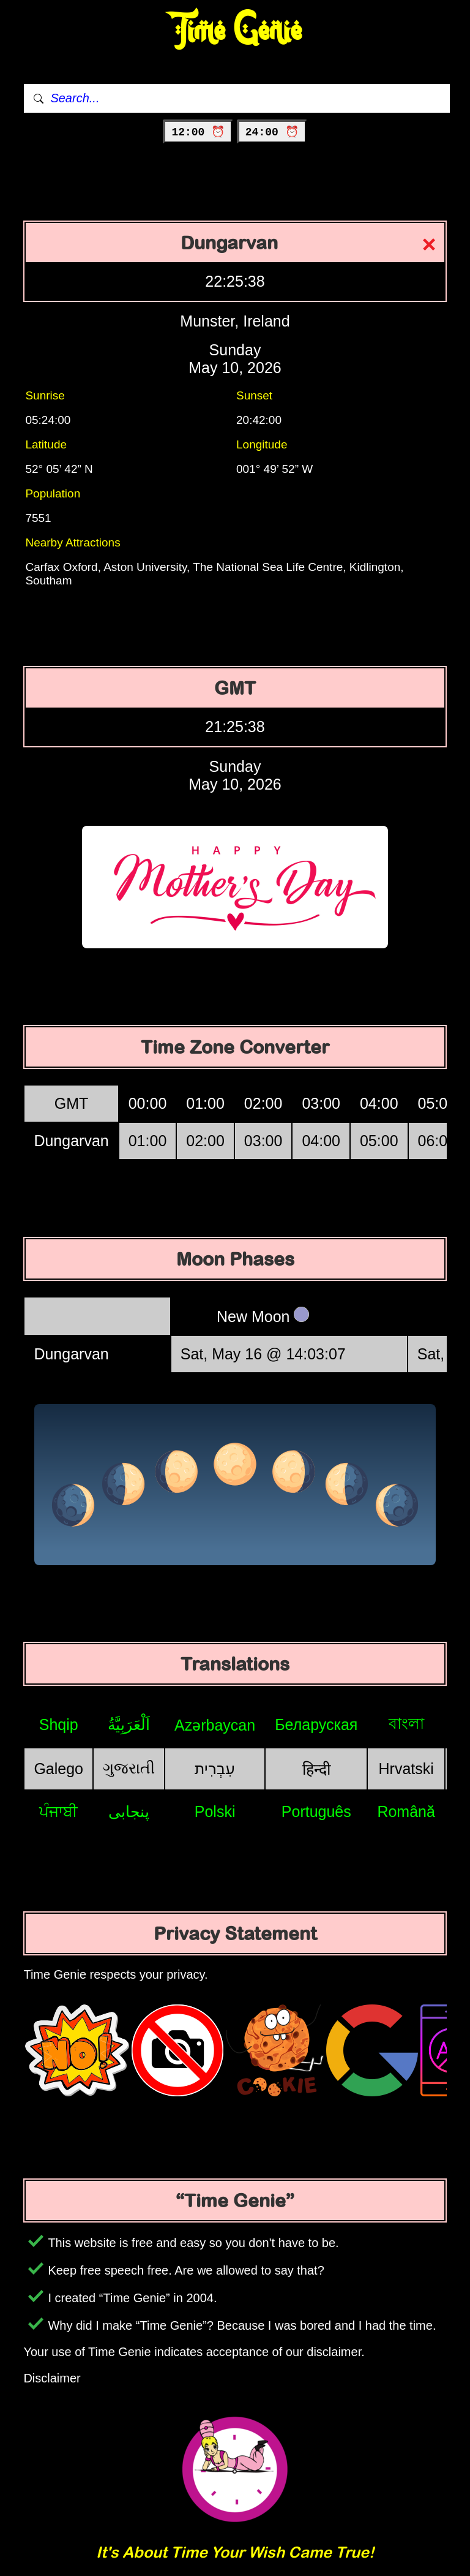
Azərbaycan (214, 1725)
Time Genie (235, 31)
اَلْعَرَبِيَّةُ (129, 1724)
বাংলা (406, 1723)
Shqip (58, 1724)
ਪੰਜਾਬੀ (58, 1811)
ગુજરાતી (129, 1768)
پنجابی (128, 1811)
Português (316, 1811)
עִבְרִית (215, 1768)
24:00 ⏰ (272, 132)
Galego (58, 1768)
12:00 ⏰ (198, 132)
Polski (215, 1811)
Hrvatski (406, 1768)
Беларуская (316, 1724)
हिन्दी (316, 1769)
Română (406, 1811)
